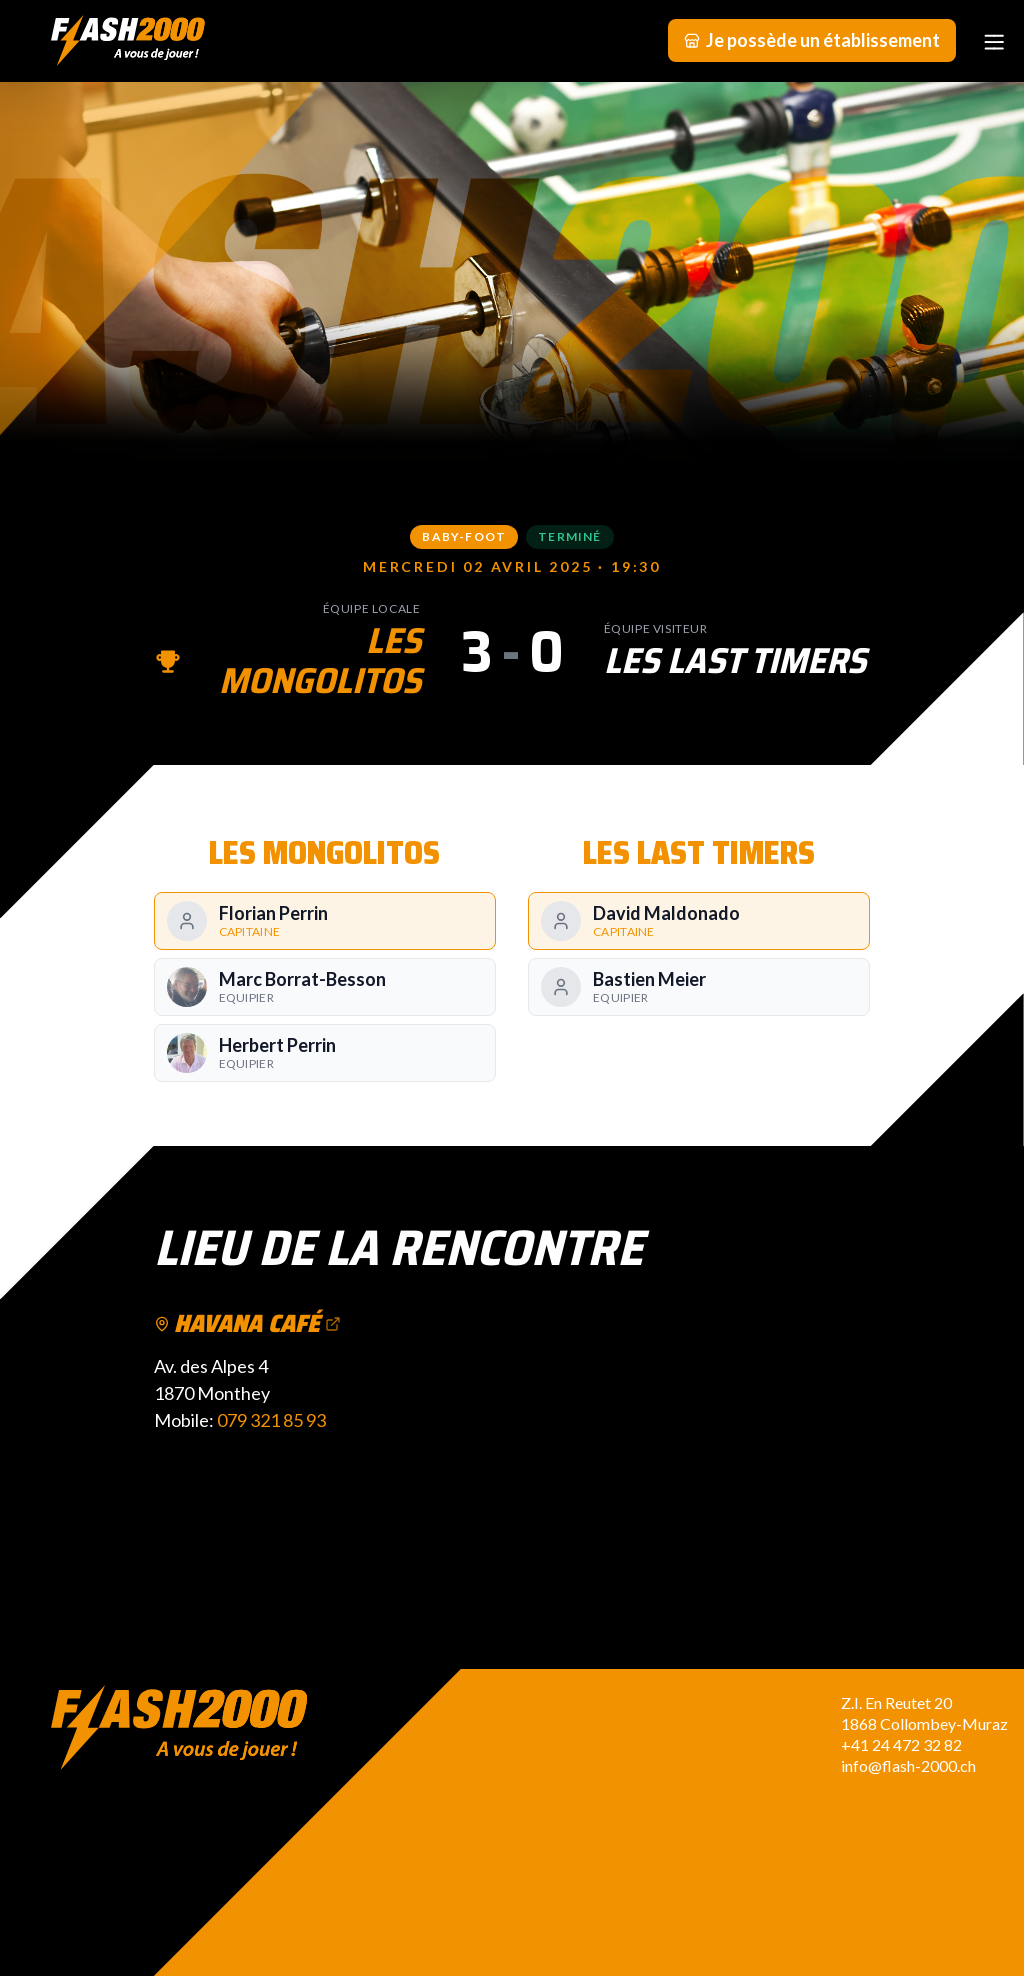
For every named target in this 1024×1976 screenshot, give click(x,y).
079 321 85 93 (271, 1420)
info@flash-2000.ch (908, 1765)
